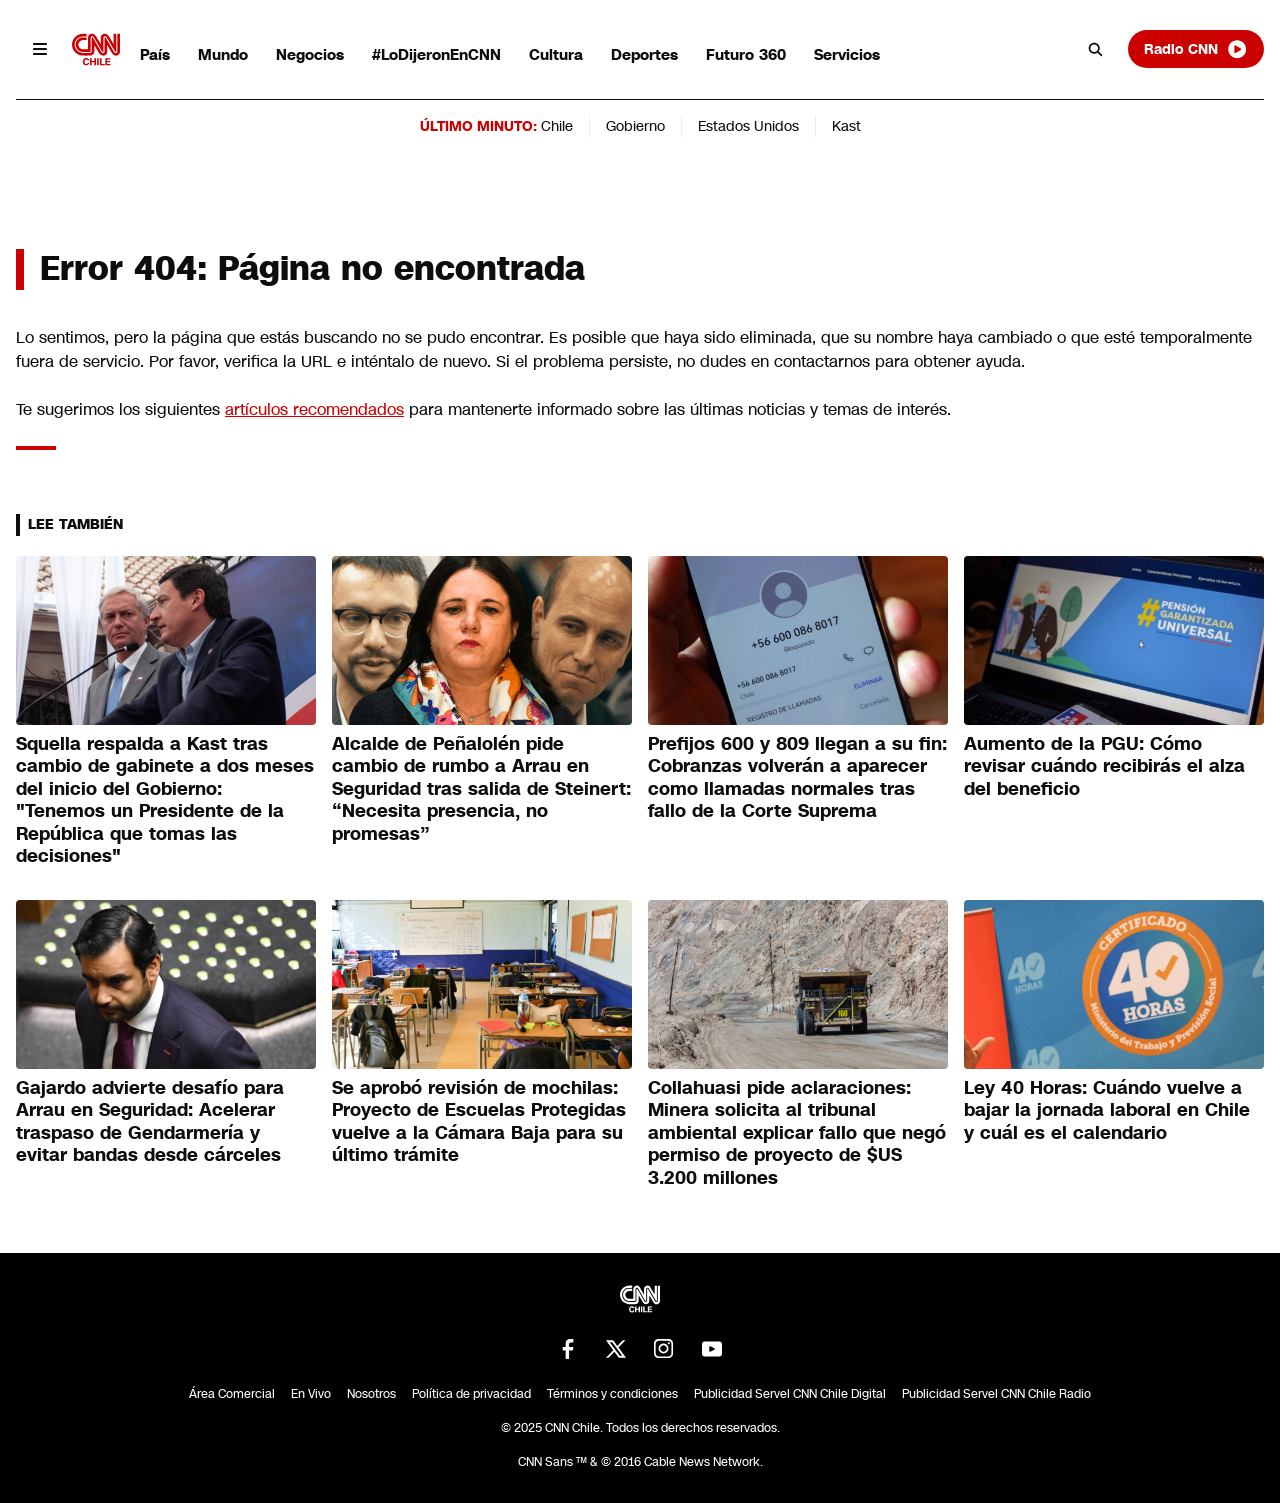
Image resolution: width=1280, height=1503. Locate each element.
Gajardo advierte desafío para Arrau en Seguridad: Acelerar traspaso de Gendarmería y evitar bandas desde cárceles (150, 1122)
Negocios (310, 54)
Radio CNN (1196, 49)
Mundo (223, 54)
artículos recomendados (314, 409)
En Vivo (311, 1394)
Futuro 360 (746, 54)
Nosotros (371, 1394)
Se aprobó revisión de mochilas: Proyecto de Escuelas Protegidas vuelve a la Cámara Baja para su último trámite (479, 1122)
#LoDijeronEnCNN (436, 54)
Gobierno (635, 126)
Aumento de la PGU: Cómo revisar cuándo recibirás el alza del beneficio (1104, 766)
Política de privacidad (471, 1394)
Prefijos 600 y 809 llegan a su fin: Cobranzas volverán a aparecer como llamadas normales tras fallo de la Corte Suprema (797, 778)
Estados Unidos (748, 126)
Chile (557, 126)
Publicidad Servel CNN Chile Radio (996, 1394)
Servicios (847, 54)
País (155, 54)
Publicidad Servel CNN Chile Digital (790, 1394)
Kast (846, 126)
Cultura (556, 54)
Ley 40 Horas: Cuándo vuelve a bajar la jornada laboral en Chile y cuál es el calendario (1107, 1110)
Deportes (644, 54)
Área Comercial (232, 1394)
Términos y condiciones (612, 1394)
